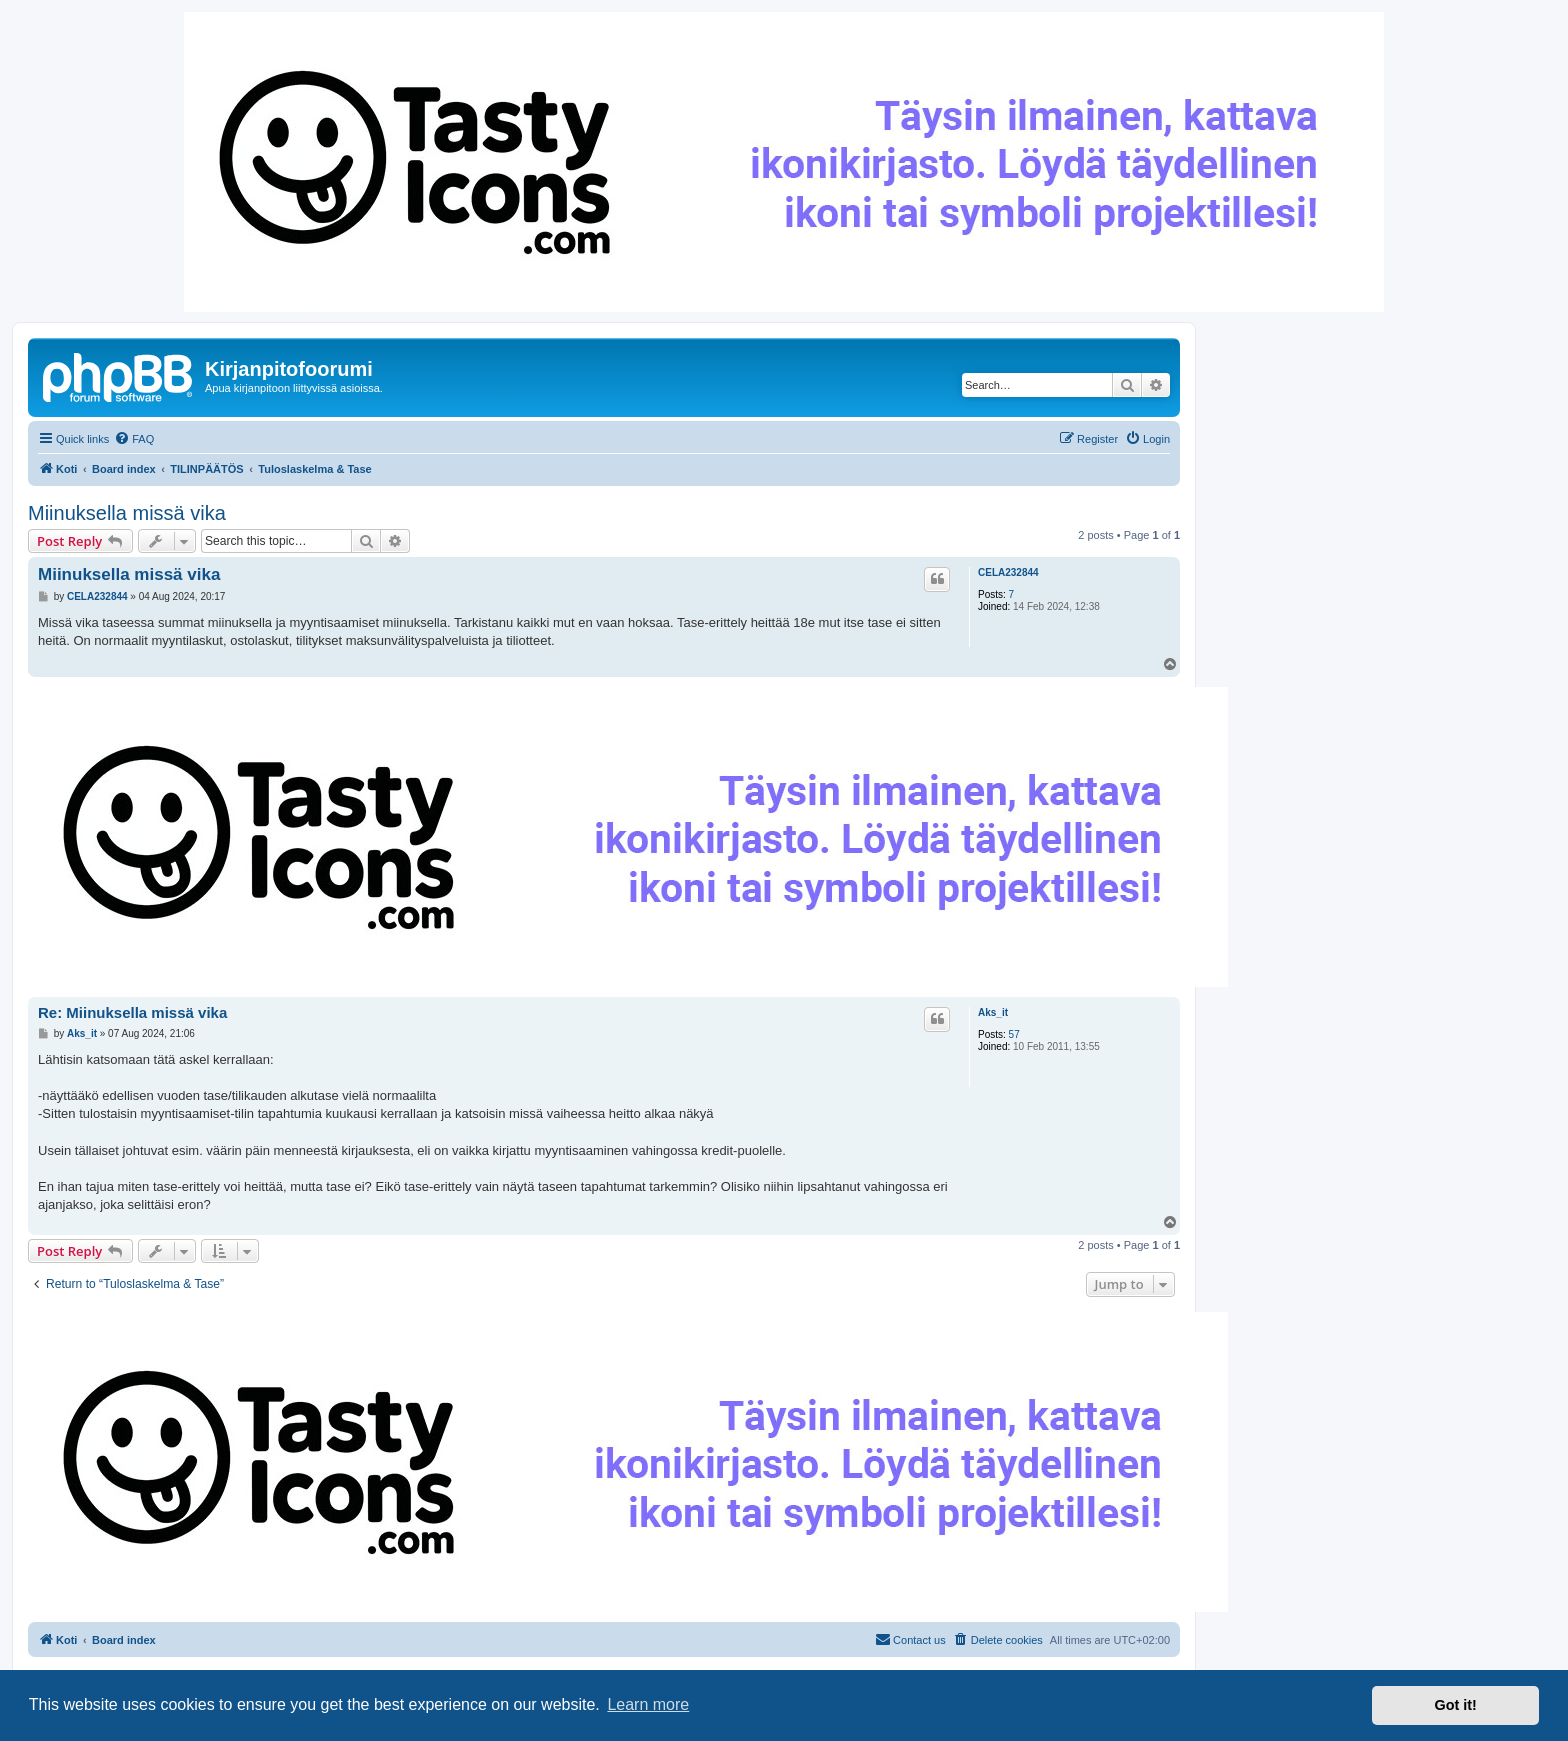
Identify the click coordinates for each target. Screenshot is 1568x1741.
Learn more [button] (648, 1704)
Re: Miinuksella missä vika (132, 1012)
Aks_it (993, 1012)
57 (1014, 1034)
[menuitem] (134, 439)
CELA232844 (1008, 572)
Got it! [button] (1456, 1705)
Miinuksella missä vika (127, 513)
